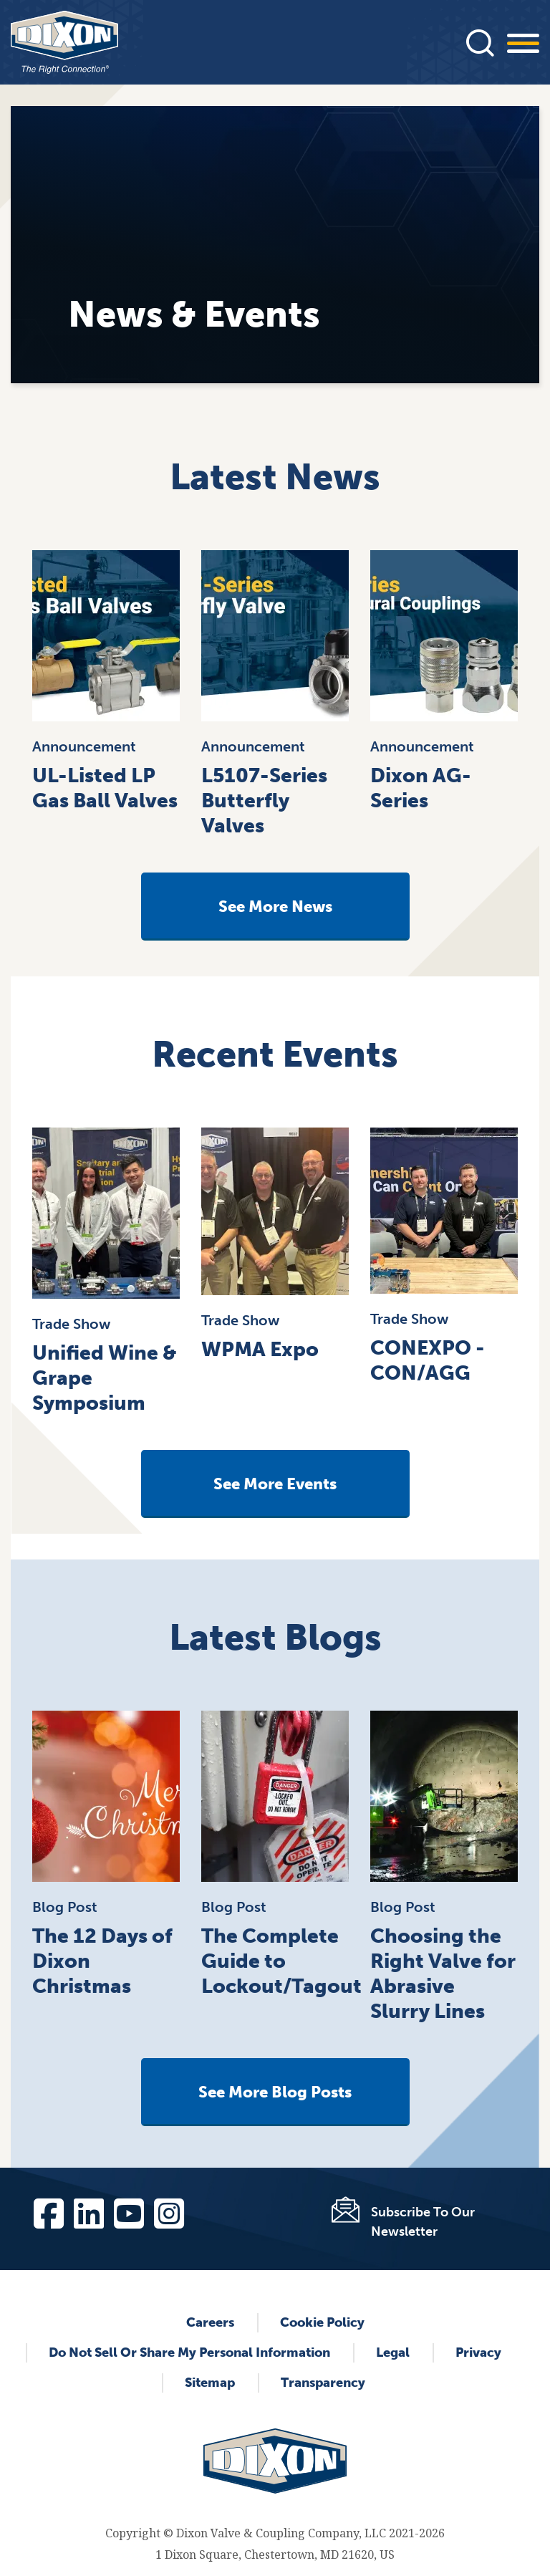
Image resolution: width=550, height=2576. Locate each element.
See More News (275, 906)
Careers (210, 2322)
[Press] (479, 42)
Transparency (323, 2382)
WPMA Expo (260, 1349)
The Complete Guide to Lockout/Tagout (281, 1961)
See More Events (275, 1484)
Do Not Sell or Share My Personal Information (189, 2352)
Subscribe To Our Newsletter (423, 2221)
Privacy (478, 2352)
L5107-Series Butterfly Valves (264, 800)
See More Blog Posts (275, 2092)
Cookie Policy (322, 2322)
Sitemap (210, 2382)
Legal (393, 2352)
